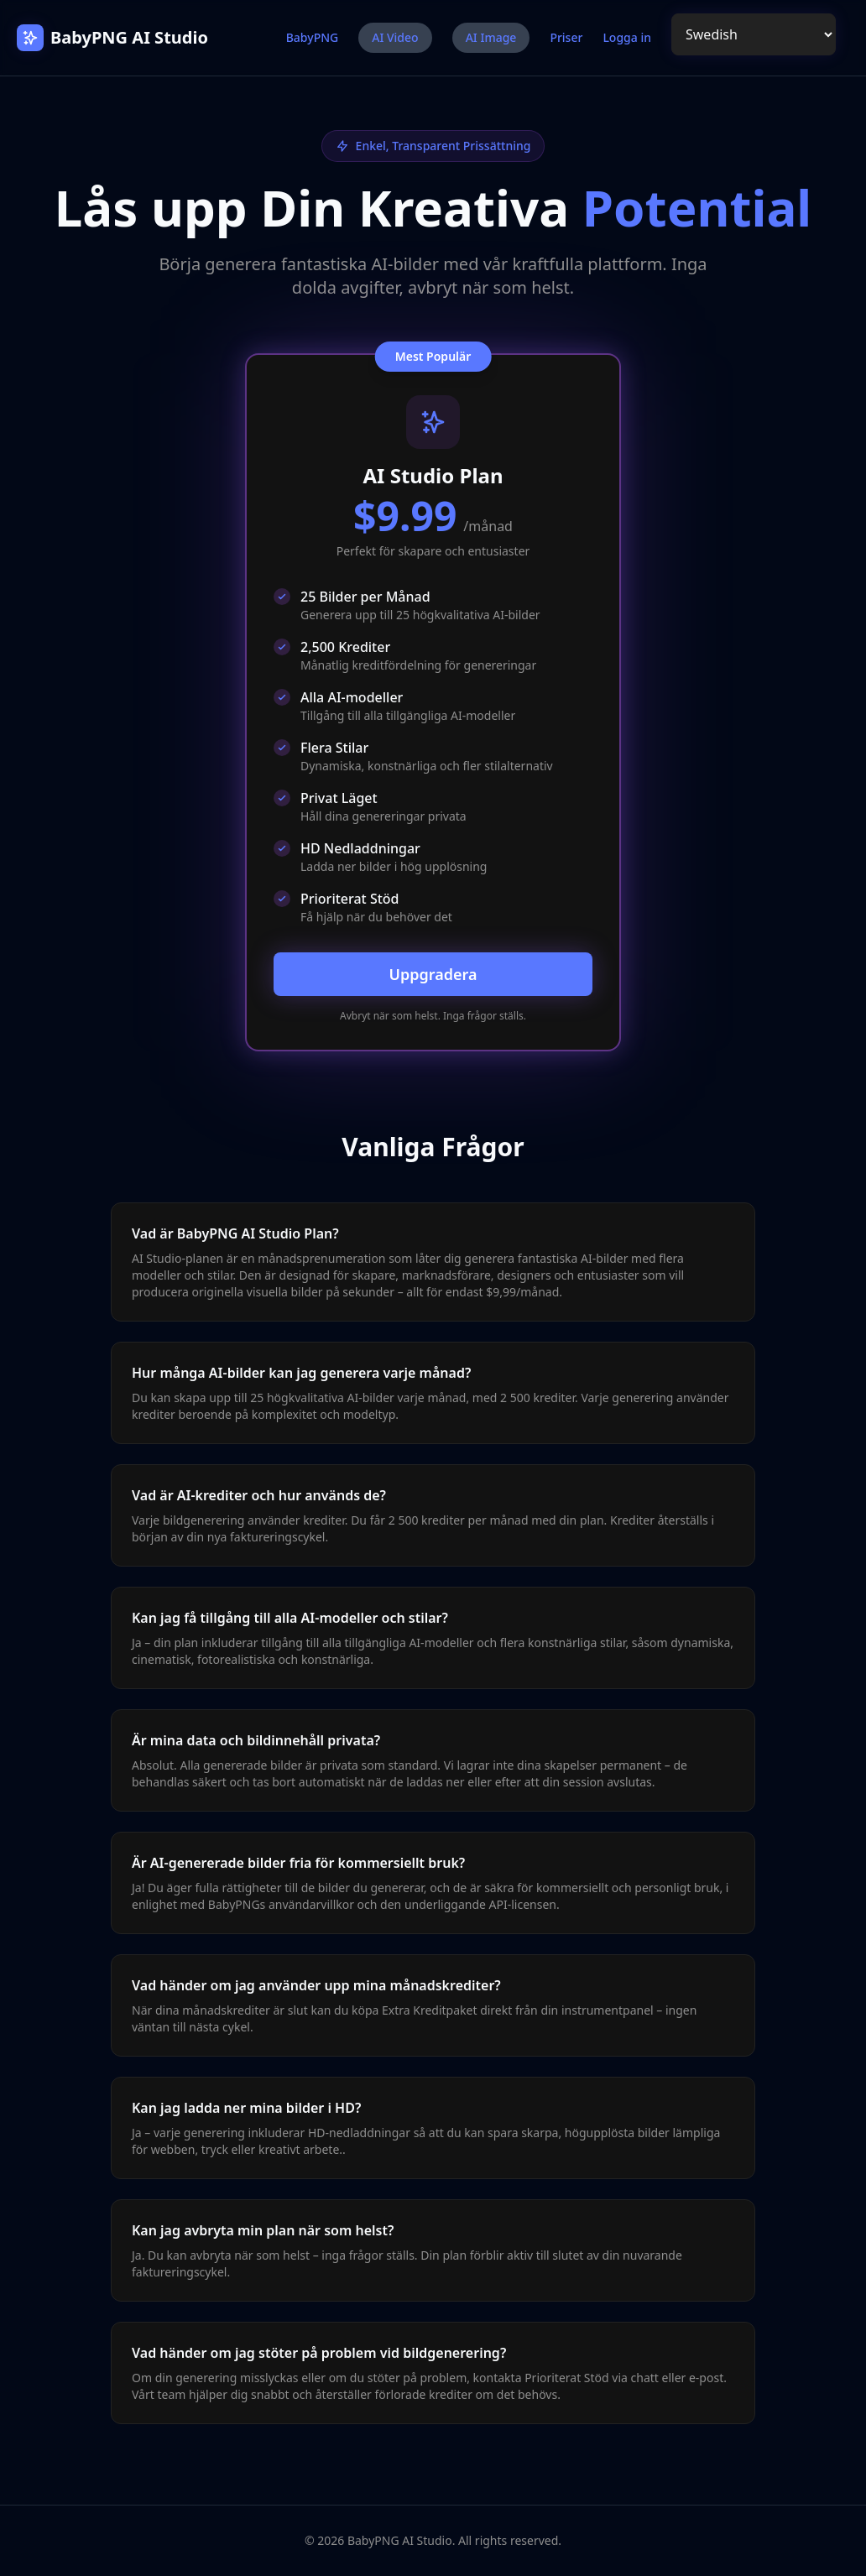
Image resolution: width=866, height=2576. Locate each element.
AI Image (491, 37)
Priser (566, 37)
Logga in (627, 37)
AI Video (395, 37)
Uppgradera (433, 974)
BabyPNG (312, 37)
